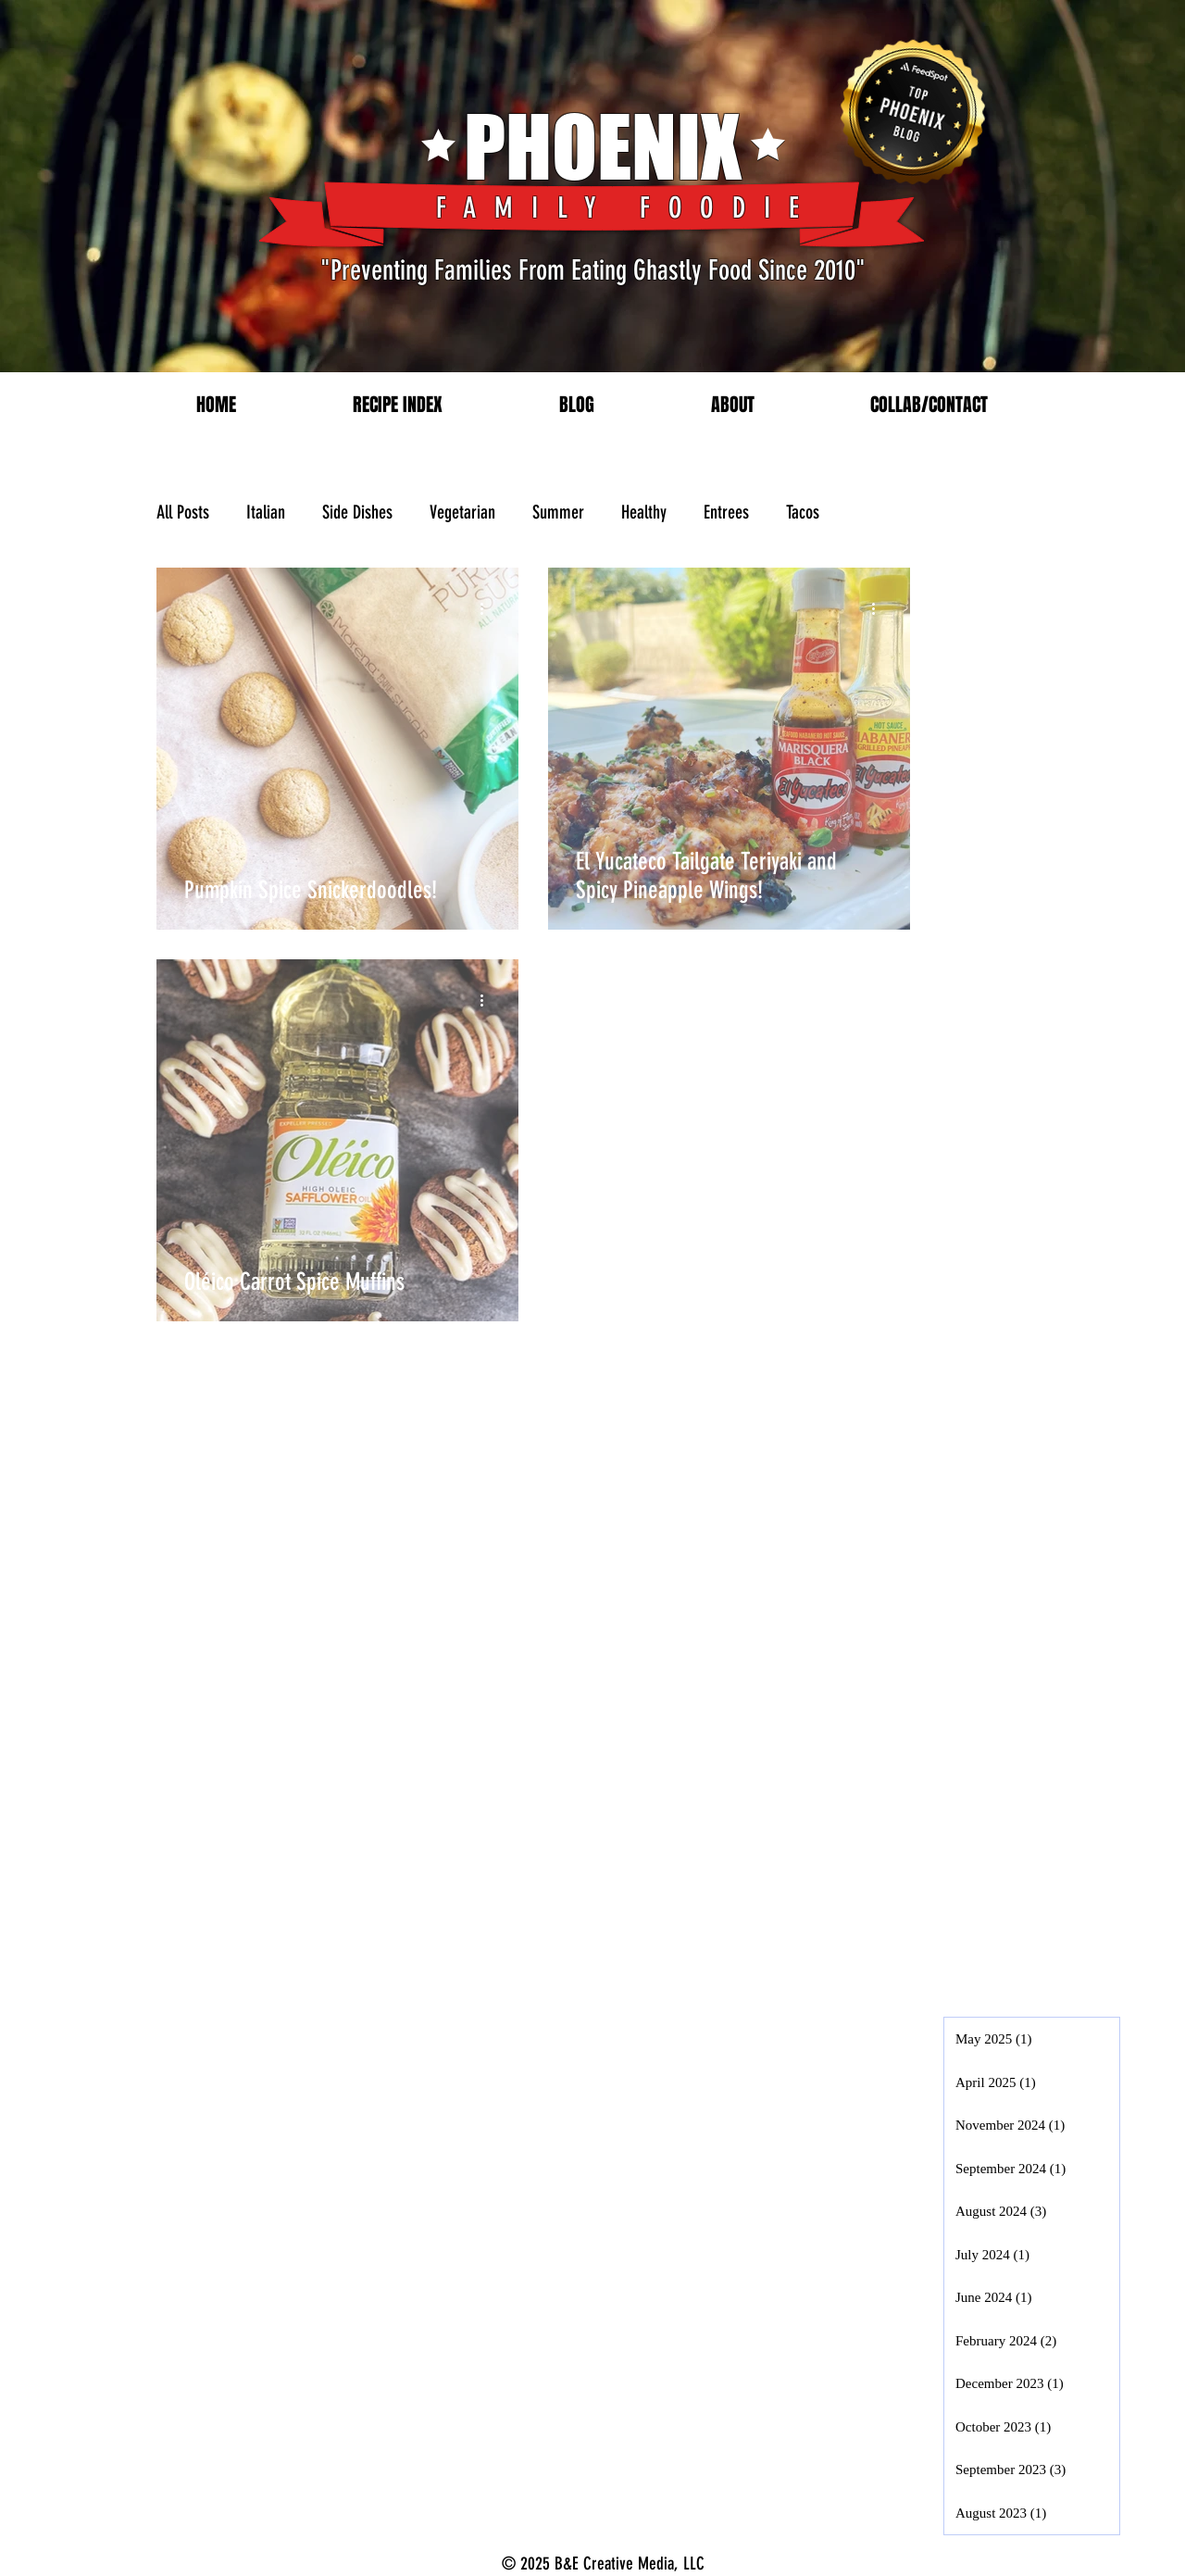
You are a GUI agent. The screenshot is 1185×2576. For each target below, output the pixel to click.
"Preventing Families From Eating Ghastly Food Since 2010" (593, 270)
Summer (558, 512)
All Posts (182, 512)
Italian (265, 512)
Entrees (726, 512)
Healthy (644, 512)
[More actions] (488, 608)
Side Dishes (357, 512)
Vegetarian (462, 512)
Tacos (802, 512)
